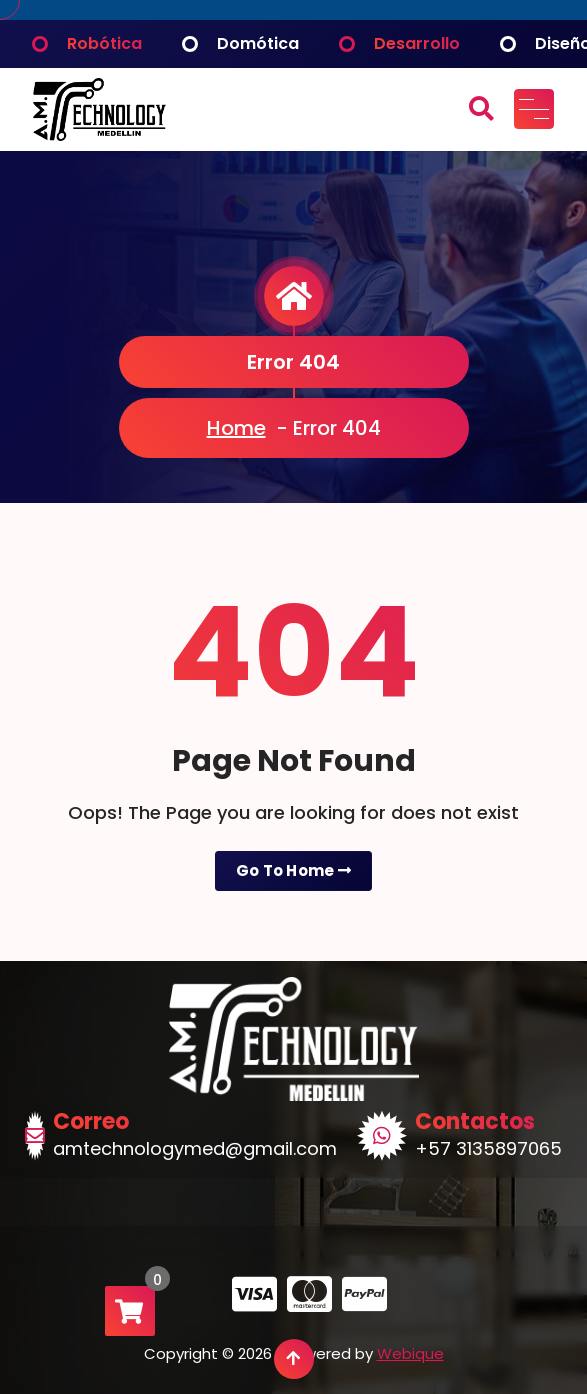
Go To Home (294, 870)
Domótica (258, 43)
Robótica (104, 43)
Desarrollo (417, 43)
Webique (410, 1353)
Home (236, 428)
